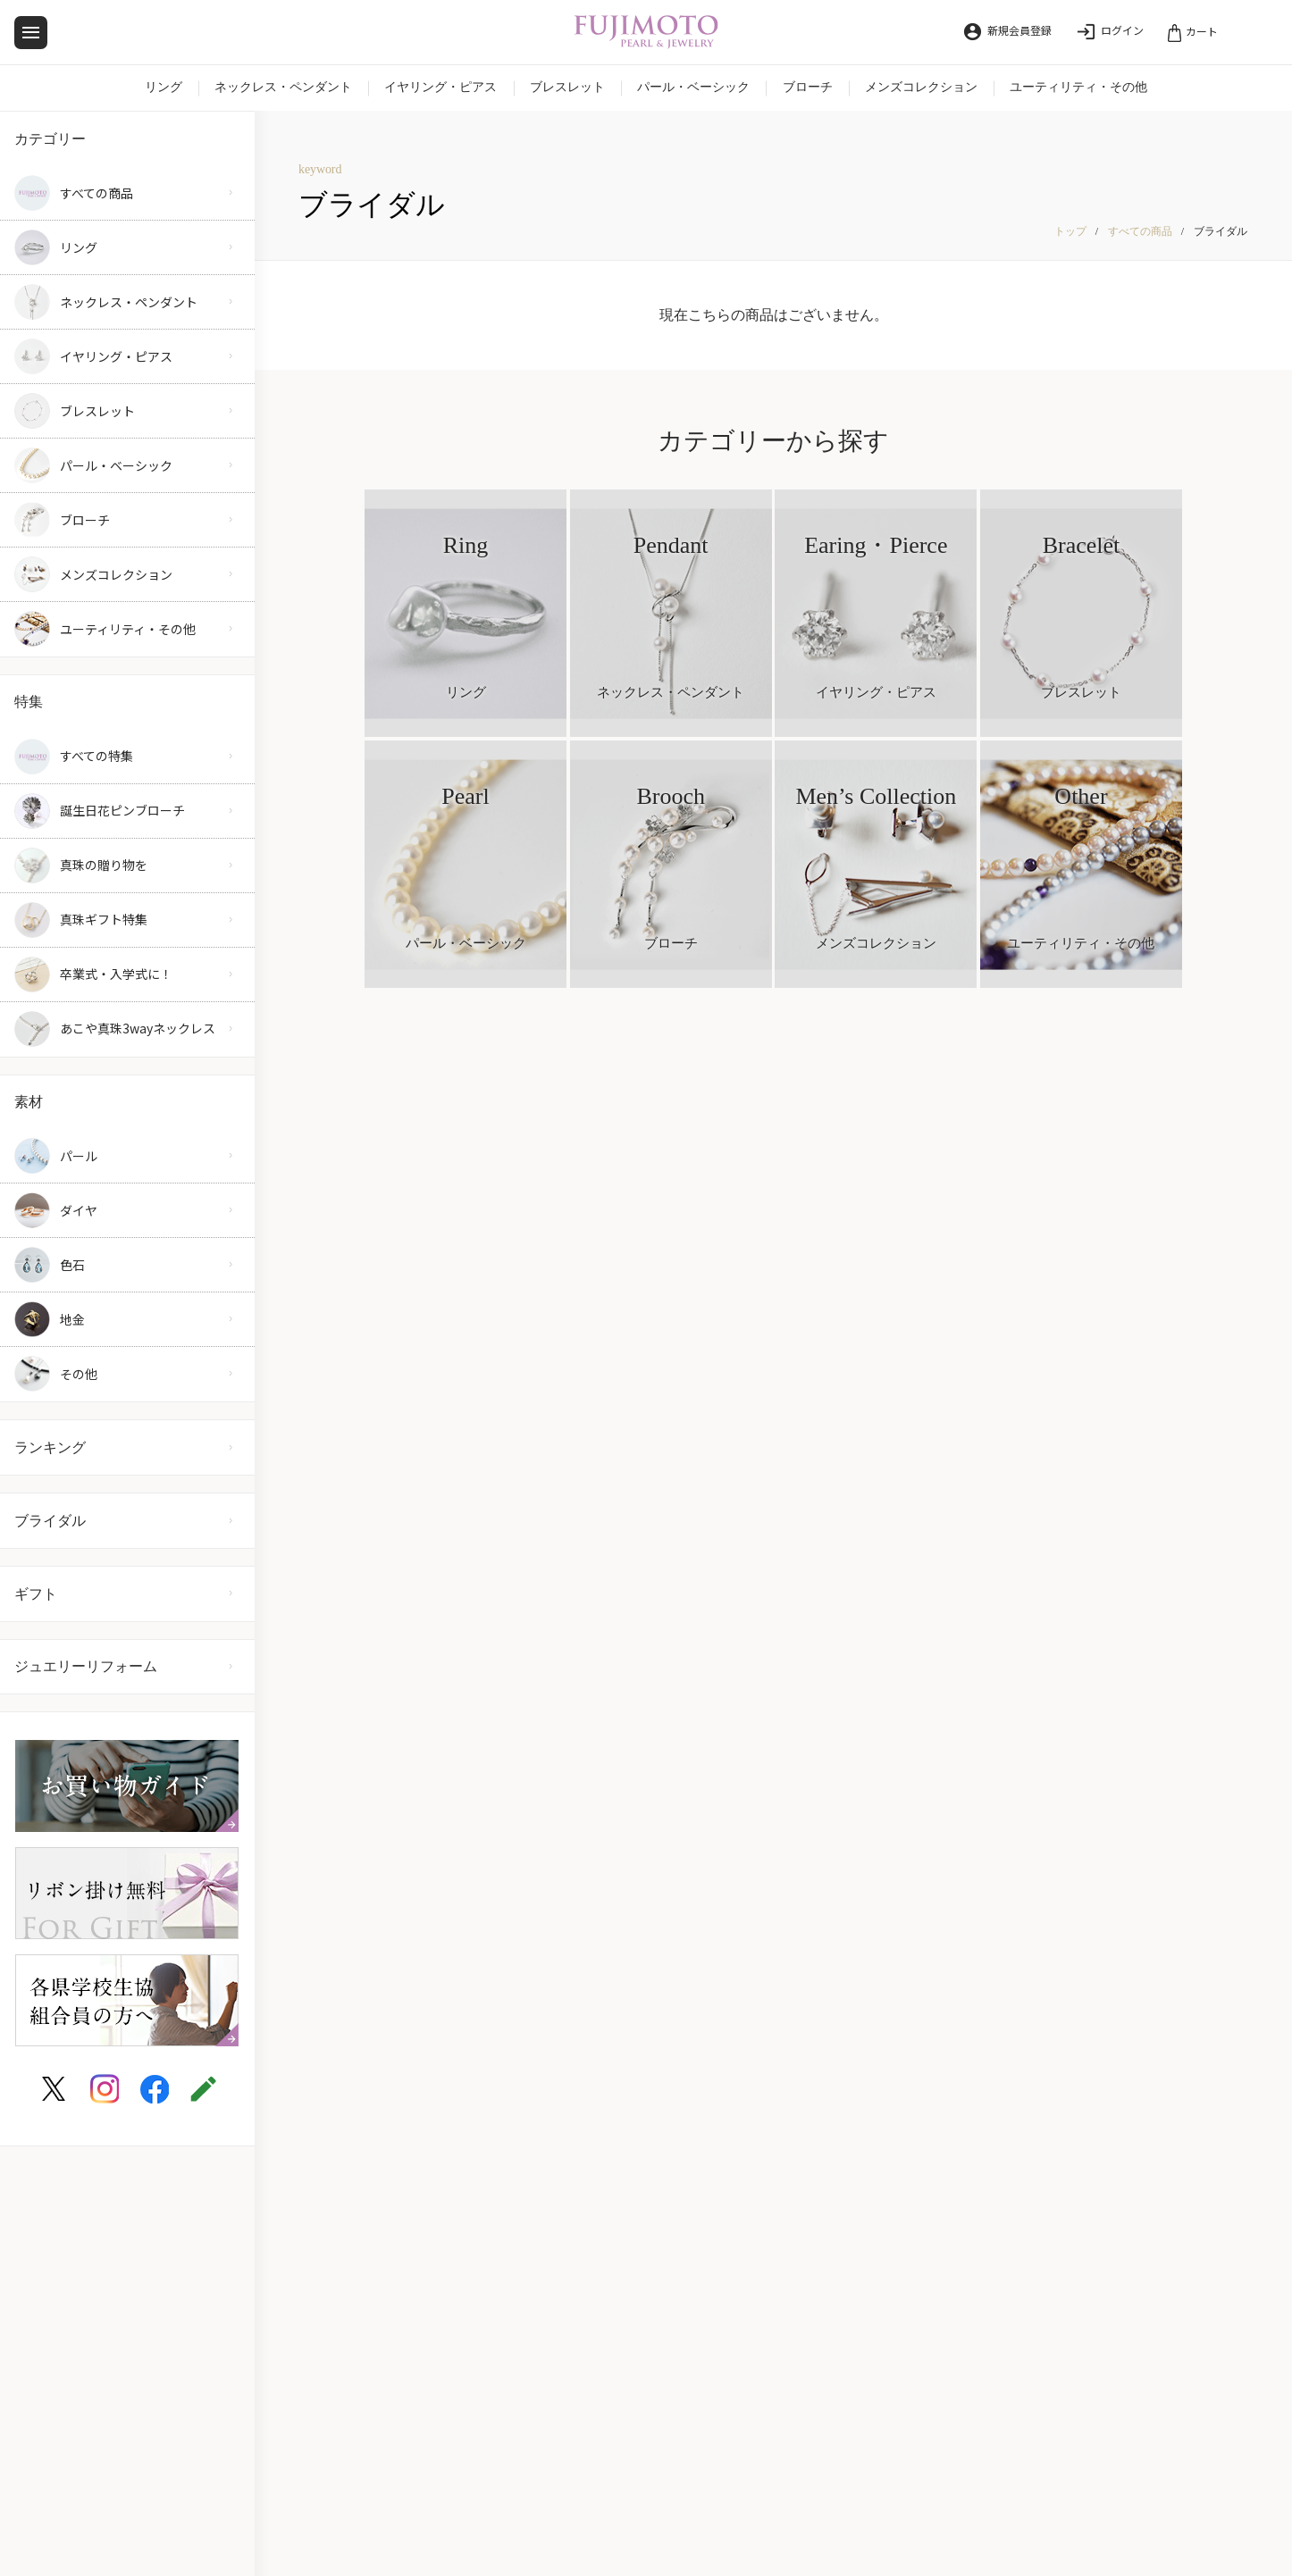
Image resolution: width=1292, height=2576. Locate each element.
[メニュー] (30, 32)
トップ (1070, 231)
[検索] (1258, 29)
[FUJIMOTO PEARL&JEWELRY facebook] (154, 2089)
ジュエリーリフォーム (85, 1666)
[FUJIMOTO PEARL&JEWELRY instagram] (104, 2088)
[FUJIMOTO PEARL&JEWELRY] (646, 33)
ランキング (50, 1447)
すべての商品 (1140, 231)
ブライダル (50, 1520)
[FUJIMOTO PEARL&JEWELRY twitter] (53, 2089)
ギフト (35, 1594)
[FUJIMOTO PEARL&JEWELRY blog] (203, 2089)
